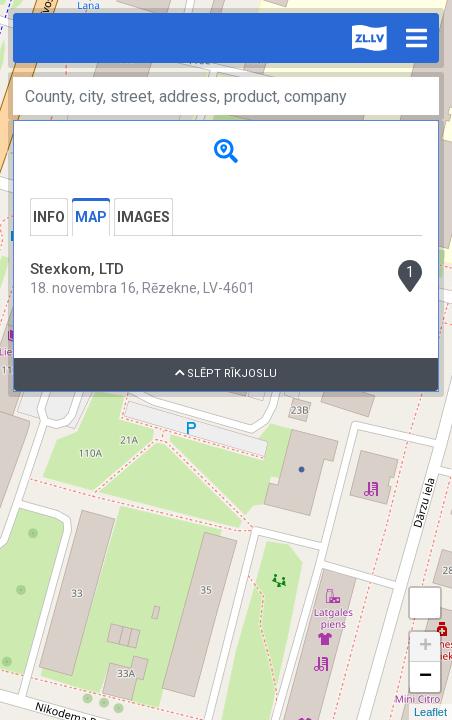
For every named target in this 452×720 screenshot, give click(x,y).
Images (143, 217)
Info (49, 217)
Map (91, 217)
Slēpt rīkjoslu (226, 373)
